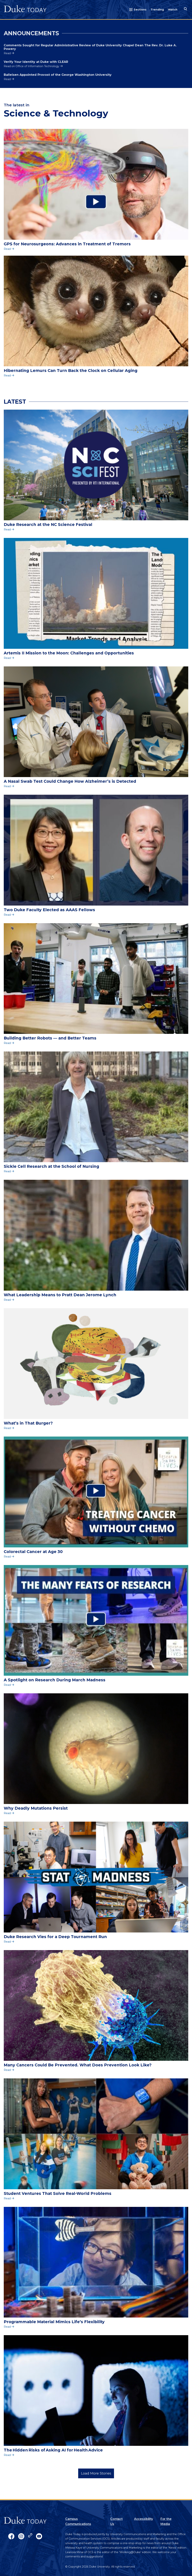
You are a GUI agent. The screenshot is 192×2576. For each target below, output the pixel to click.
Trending (157, 9)
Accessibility (143, 2519)
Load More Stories (96, 2473)
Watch (172, 9)
